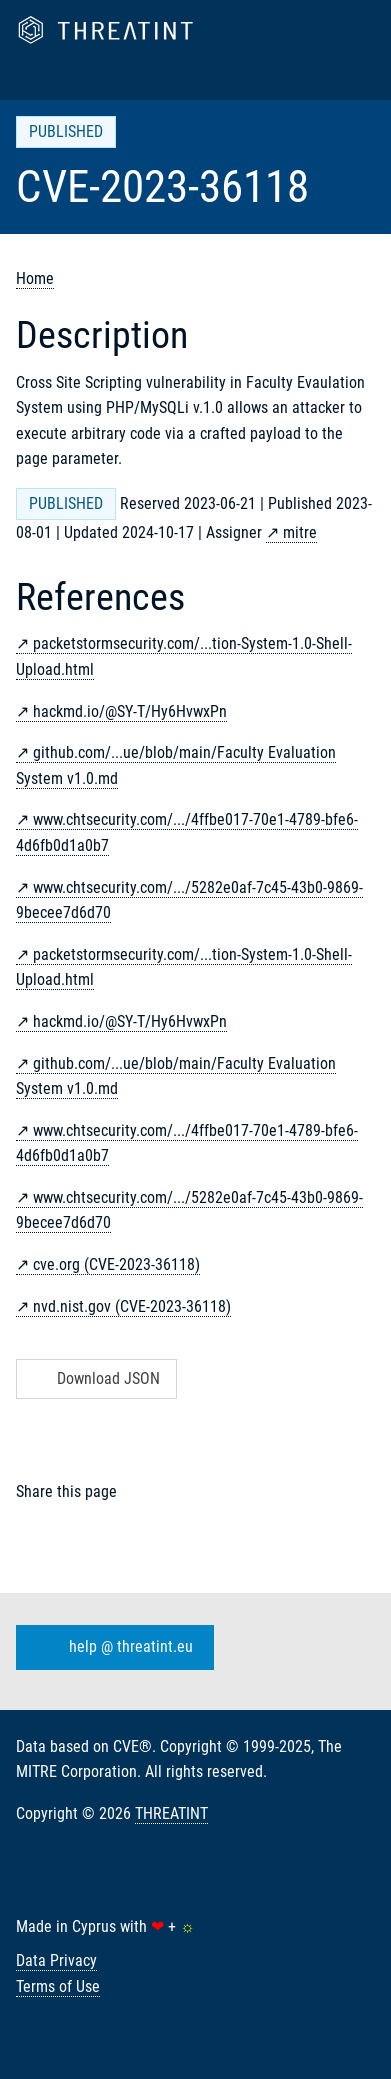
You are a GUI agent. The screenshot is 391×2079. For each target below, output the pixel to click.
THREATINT (171, 1813)
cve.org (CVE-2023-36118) (116, 1264)
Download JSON (94, 1378)
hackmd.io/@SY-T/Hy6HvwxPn (130, 711)
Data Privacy (56, 1960)
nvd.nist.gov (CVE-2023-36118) (132, 1306)
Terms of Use (58, 1986)
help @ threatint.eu (111, 1647)
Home (35, 278)
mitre (300, 532)
